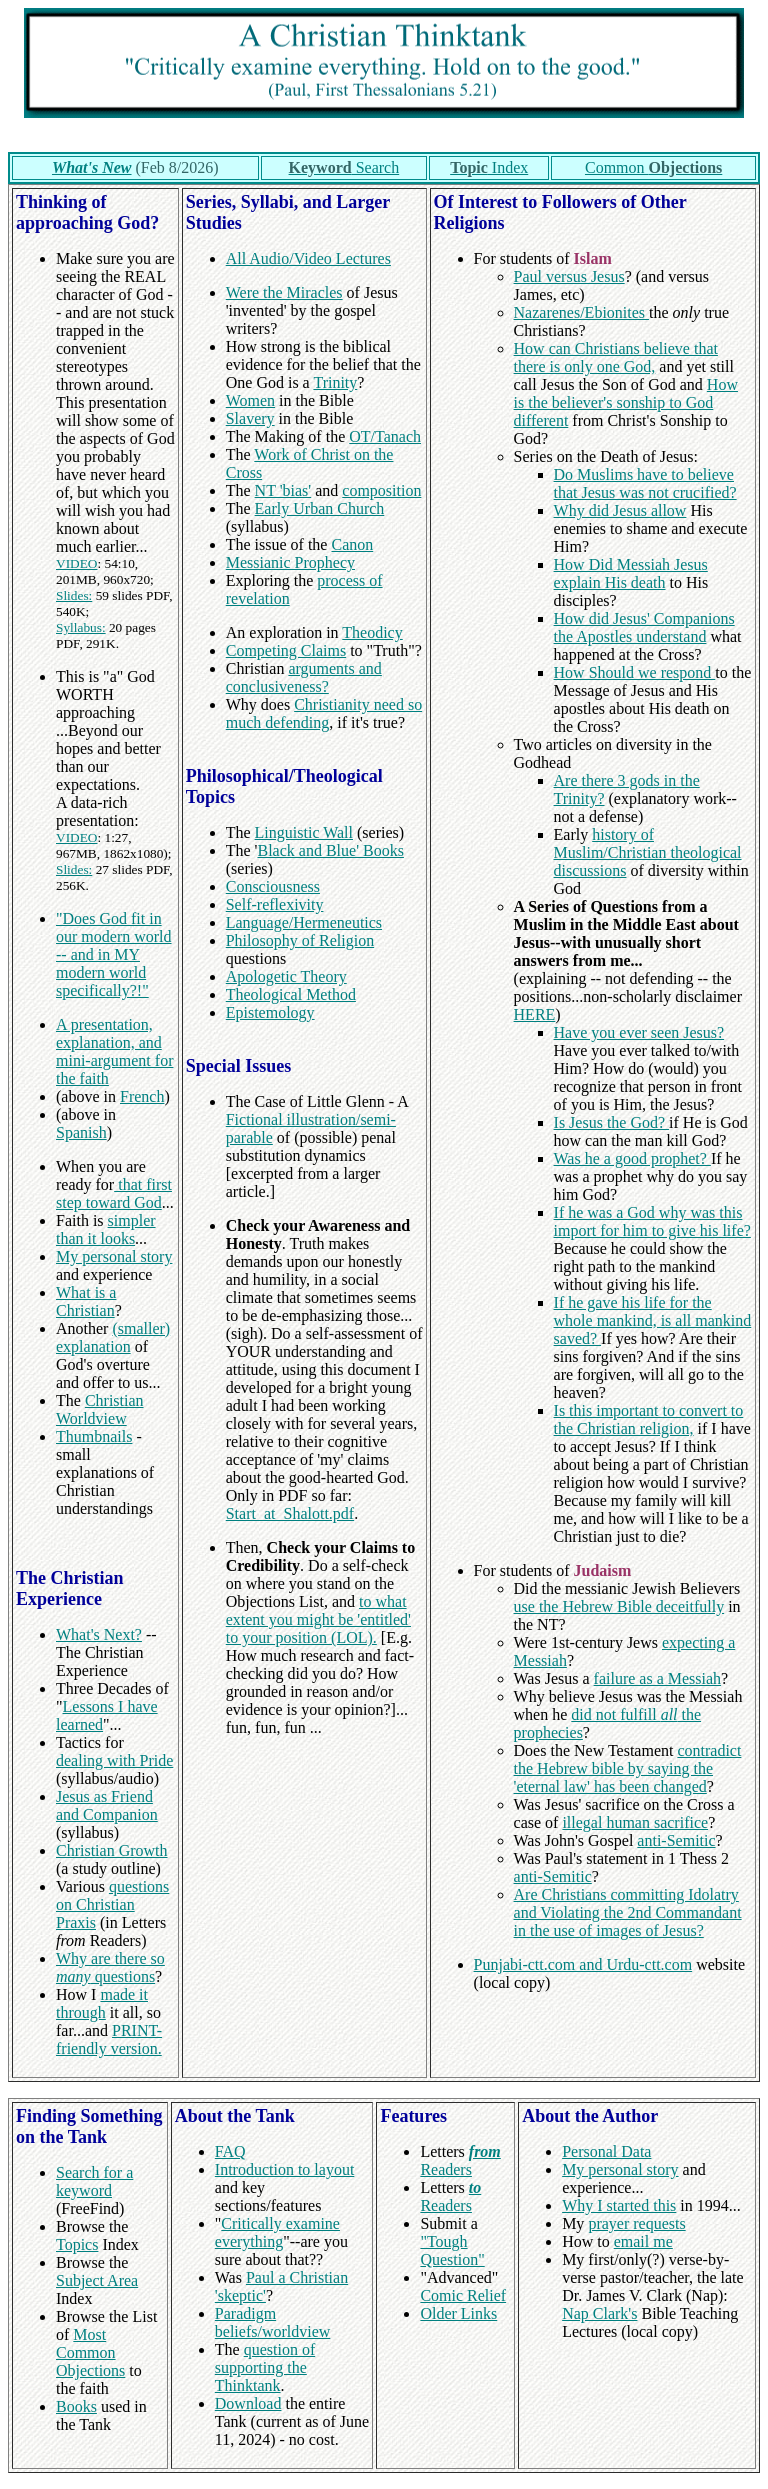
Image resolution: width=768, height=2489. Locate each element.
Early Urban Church (320, 508)
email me (643, 2241)
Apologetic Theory (286, 976)
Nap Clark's (599, 2313)
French (142, 1096)
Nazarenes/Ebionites (582, 312)
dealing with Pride (114, 1760)
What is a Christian (86, 1301)
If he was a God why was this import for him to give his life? (652, 1221)
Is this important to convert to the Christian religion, (649, 1419)
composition (381, 490)
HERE (535, 1014)
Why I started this (619, 2205)
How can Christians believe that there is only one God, (616, 357)
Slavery (250, 418)
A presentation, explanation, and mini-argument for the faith (114, 1051)
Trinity (335, 382)
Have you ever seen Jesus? (639, 1032)
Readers (460, 2160)
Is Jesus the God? (612, 1122)
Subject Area (97, 2280)
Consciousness (273, 886)
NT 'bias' (283, 490)
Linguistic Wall (304, 832)
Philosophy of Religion (300, 940)
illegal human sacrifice (635, 1822)
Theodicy (372, 632)
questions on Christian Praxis (112, 1904)
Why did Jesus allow (620, 510)
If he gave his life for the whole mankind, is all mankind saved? (653, 1320)
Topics (77, 2244)
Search (344, 167)
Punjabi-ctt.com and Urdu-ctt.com (583, 1964)
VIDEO (76, 563)
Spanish (81, 1132)
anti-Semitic (676, 1840)
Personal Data (606, 2151)
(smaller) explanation (113, 1337)
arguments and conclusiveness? (304, 677)
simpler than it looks (106, 1229)
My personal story (114, 1256)
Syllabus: (81, 627)
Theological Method (291, 994)
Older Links (458, 2313)
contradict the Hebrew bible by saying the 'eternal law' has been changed (628, 1768)
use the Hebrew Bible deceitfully (619, 1606)
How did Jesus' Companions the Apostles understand (644, 627)
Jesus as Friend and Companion (107, 1805)
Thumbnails (94, 1436)
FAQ (230, 2151)
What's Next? (99, 1634)
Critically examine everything (277, 2232)
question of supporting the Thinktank (265, 2367)
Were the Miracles (284, 292)
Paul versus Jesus (569, 276)
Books (76, 2406)
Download (248, 2403)
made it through (102, 2003)
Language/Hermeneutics (304, 922)
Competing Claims (286, 650)
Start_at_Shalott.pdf (290, 1513)
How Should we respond (635, 672)
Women (250, 400)
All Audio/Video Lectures (308, 258)
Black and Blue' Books (330, 850)
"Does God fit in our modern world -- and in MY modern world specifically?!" (114, 954)
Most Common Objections (90, 2352)
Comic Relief (463, 2295)
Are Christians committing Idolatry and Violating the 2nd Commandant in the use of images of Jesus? (628, 1912)
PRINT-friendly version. (109, 2039)
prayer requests (636, 2223)
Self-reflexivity (275, 904)
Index (489, 167)
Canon (352, 544)
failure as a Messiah (658, 1678)
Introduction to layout (285, 2169)
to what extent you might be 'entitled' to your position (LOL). (318, 1619)
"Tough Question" (452, 2250)
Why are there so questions (110, 1967)
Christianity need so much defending (324, 713)
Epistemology (270, 1012)
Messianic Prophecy (290, 562)
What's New (92, 167)
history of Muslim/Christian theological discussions (648, 852)
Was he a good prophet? (632, 1158)
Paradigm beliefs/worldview (273, 2322)
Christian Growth (112, 1850)
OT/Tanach (385, 436)
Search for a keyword (94, 2181)
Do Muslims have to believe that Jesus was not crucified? (645, 483)
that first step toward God (114, 1193)
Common (653, 167)
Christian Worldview (100, 1409)
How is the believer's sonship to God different (626, 402)
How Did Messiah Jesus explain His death (631, 573)
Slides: (74, 595)
